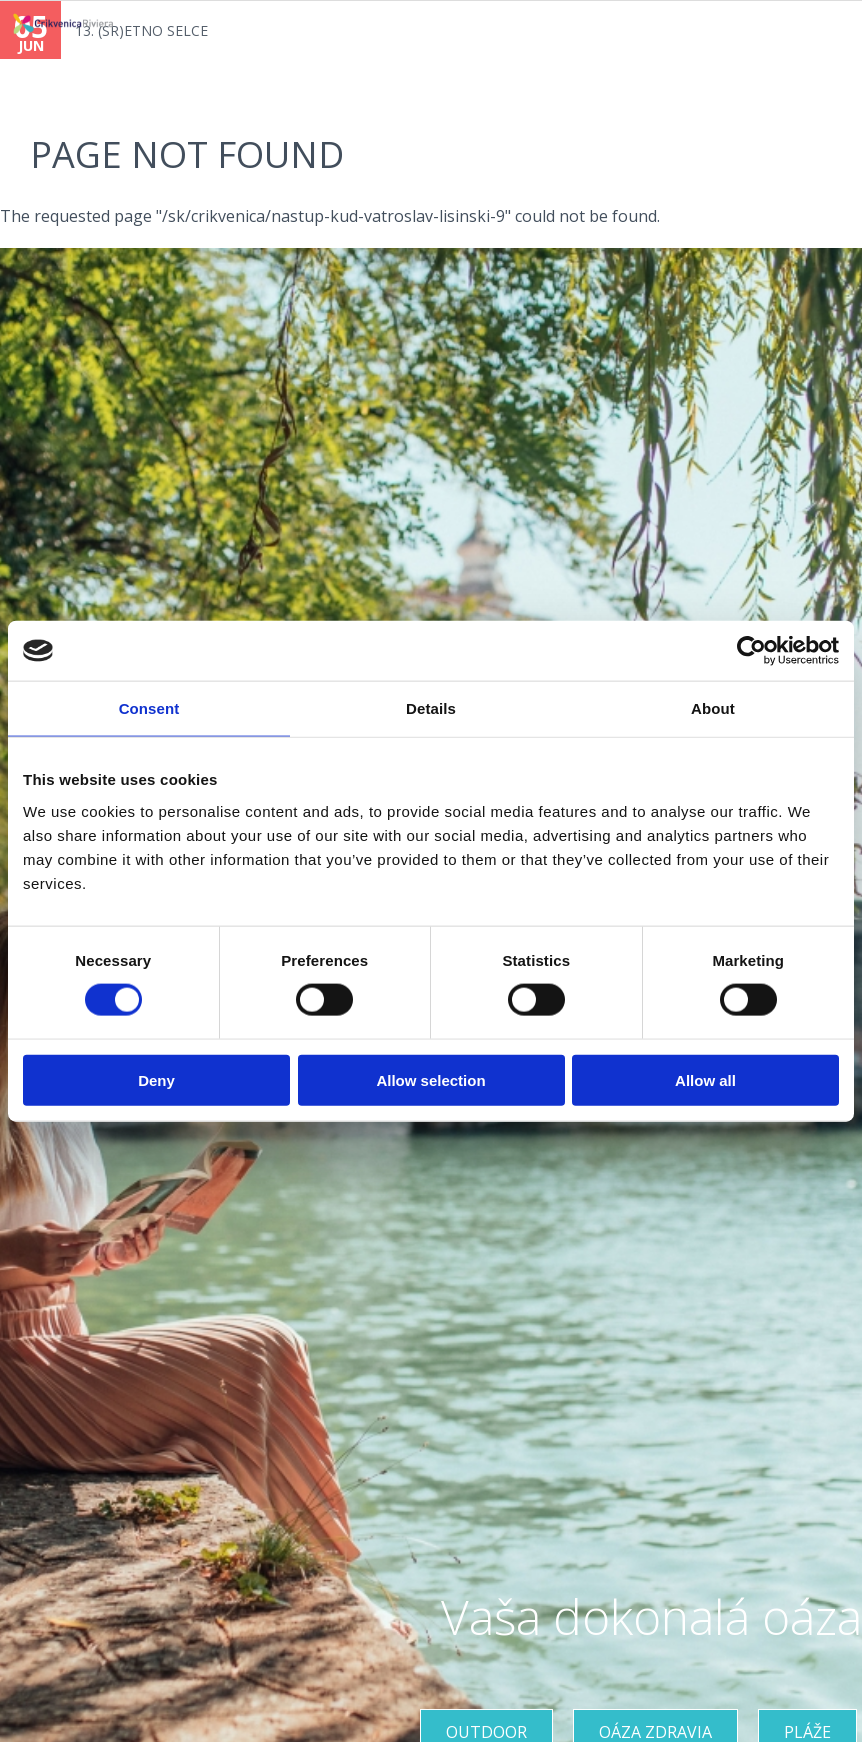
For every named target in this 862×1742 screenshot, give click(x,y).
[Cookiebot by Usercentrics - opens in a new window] (751, 651)
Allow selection (430, 1079)
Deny (156, 1079)
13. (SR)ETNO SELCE (141, 30)
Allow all (705, 1079)
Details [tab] (431, 708)
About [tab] (713, 708)
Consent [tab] (149, 708)
